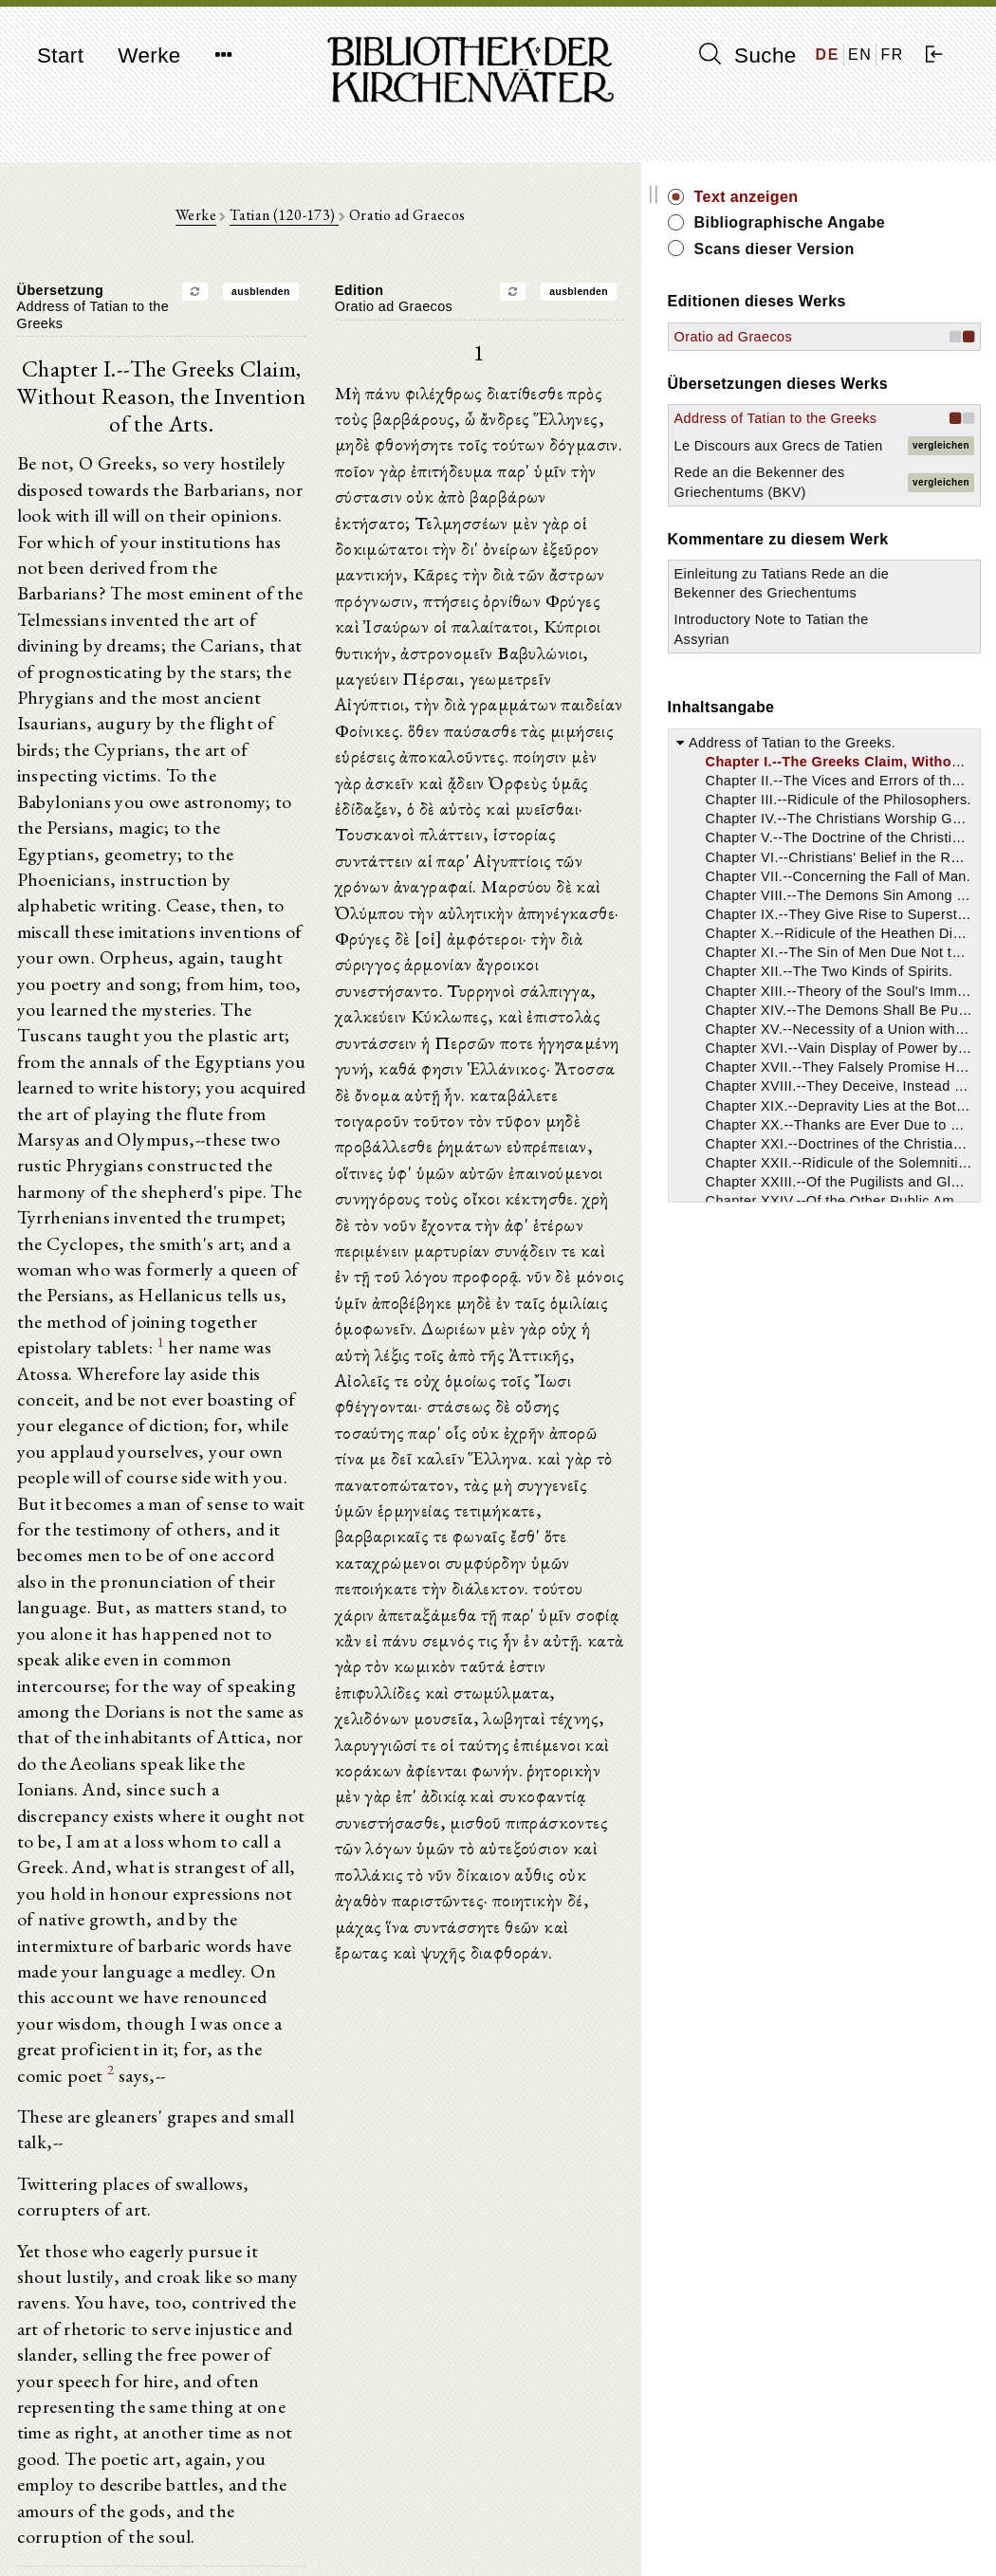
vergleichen (941, 516)
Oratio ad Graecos (840, 357)
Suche (747, 55)
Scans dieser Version (882, 270)
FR (892, 54)
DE (827, 54)
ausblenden (314, 296)
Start (60, 55)
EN (860, 54)
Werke (149, 55)
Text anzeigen (854, 197)
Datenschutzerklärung (831, 2533)
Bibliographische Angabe (866, 232)
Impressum (798, 2515)
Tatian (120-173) (337, 220)
